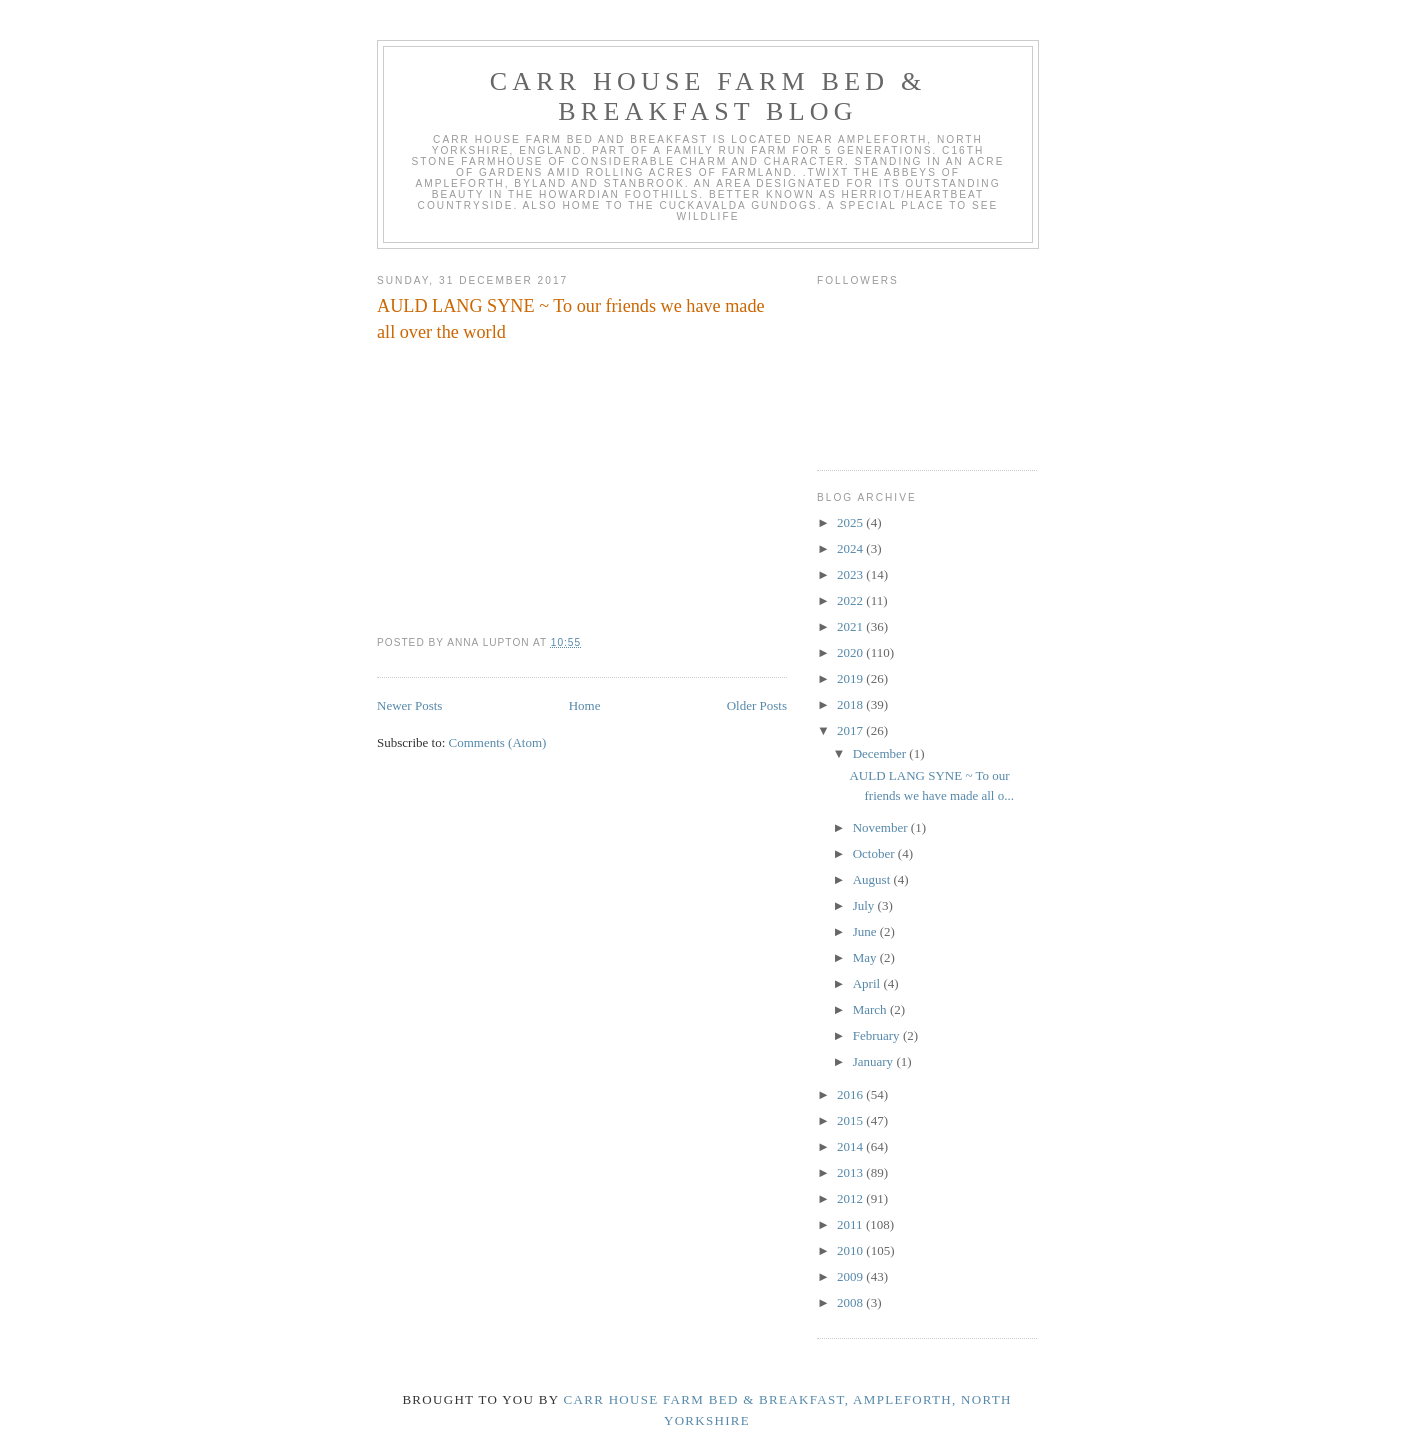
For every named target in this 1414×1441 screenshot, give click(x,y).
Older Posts (757, 705)
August (873, 879)
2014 (851, 1146)
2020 (851, 652)
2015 (851, 1120)
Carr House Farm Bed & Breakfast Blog (708, 96)
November (882, 827)
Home (585, 705)
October (875, 853)
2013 (851, 1172)
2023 (851, 574)
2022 (851, 600)
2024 (851, 548)
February (878, 1035)
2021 (851, 626)
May (866, 957)
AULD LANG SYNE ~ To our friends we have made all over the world (571, 318)
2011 (851, 1224)
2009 (851, 1276)
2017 (851, 730)
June (866, 931)
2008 (851, 1302)
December (881, 753)
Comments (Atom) (498, 742)
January (875, 1061)
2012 (851, 1198)
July (865, 905)
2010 (851, 1250)
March (871, 1009)
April (868, 983)
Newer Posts (409, 705)
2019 (851, 678)
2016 (851, 1094)
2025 (851, 522)
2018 (851, 704)
